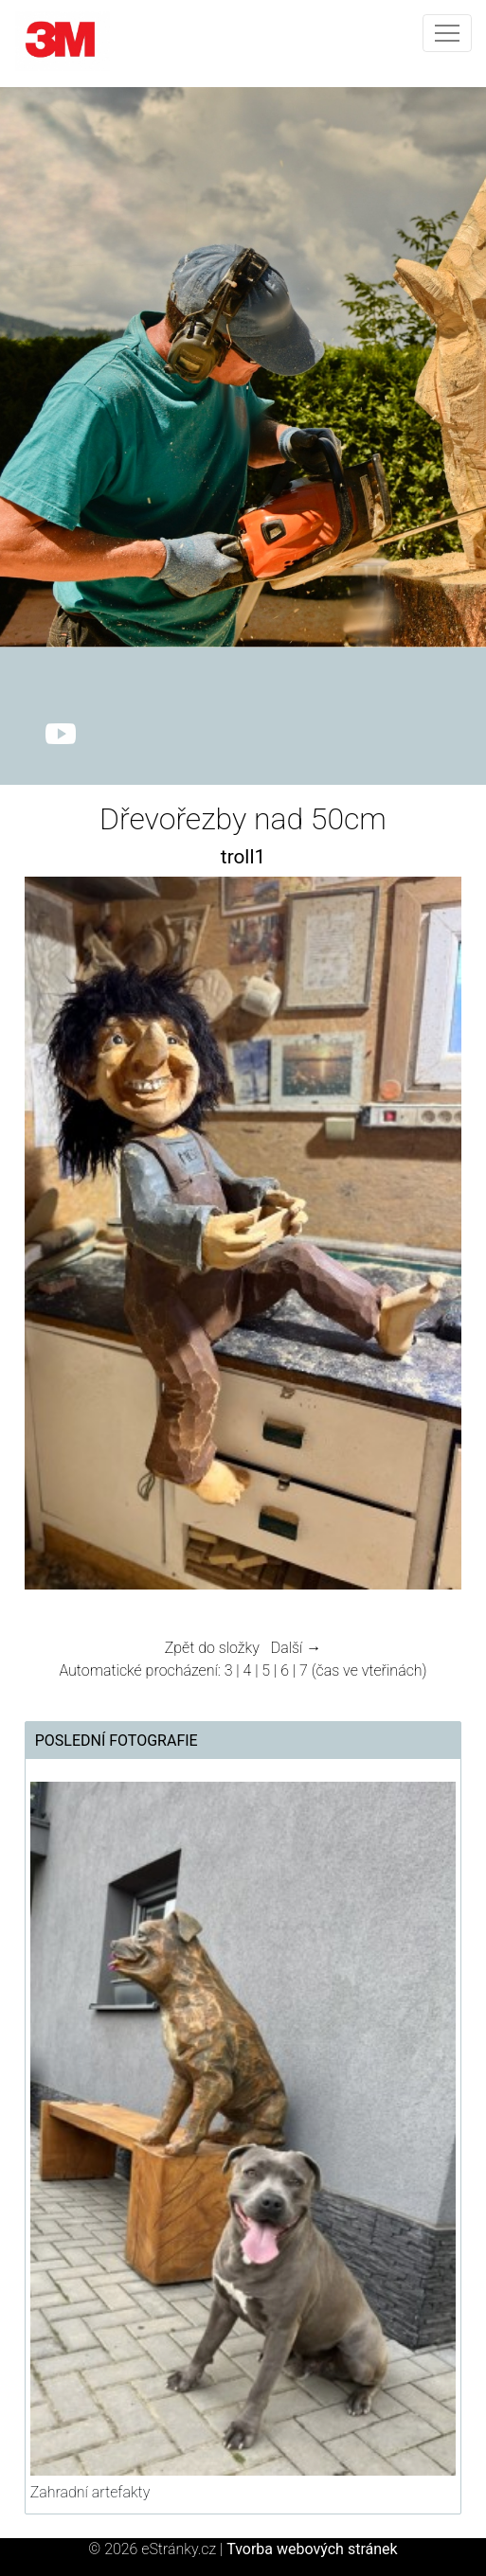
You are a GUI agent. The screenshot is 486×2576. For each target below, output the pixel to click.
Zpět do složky (212, 1648)
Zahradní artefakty (90, 2492)
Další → (296, 1648)
